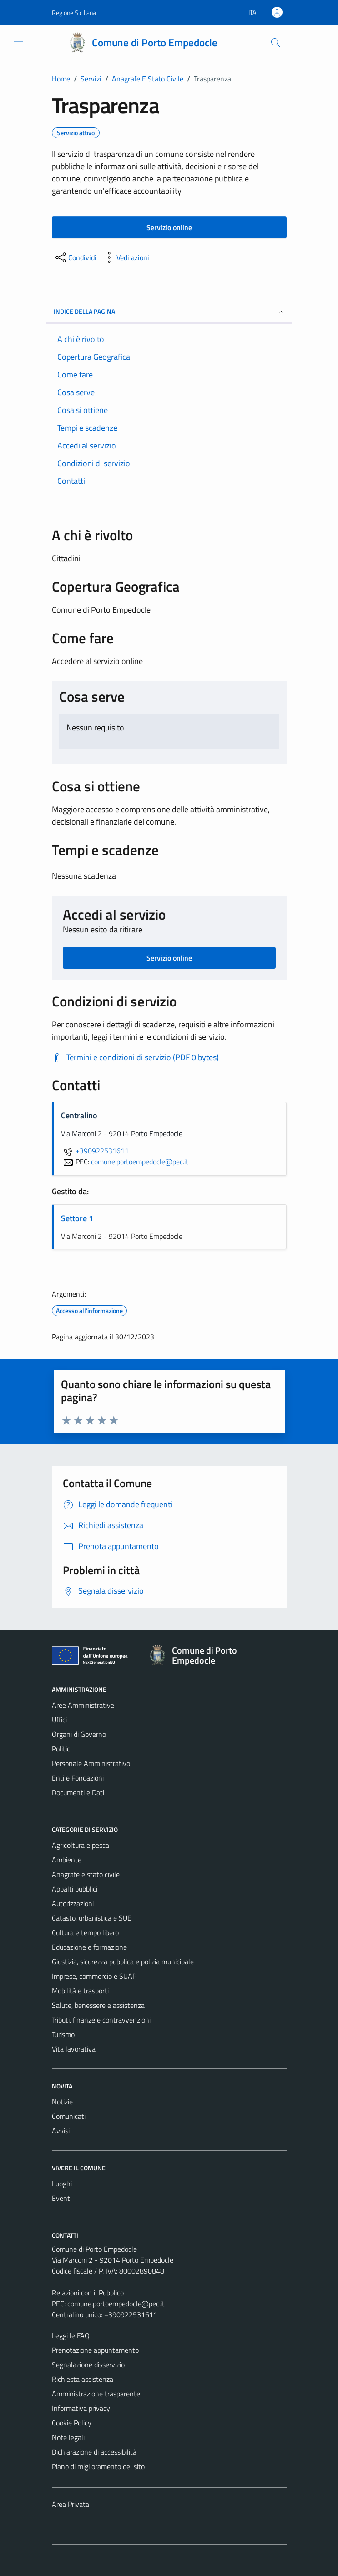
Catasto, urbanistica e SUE (91, 1917)
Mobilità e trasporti (80, 1990)
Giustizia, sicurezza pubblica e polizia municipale (123, 1961)
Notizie (62, 2101)
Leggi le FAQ (71, 2335)
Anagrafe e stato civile (86, 1874)
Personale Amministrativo (91, 1763)
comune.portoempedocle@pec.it (116, 2303)
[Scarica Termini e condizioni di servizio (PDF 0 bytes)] (135, 1057)
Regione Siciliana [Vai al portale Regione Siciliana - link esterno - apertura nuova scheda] (74, 12)
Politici (61, 1748)
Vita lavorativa (74, 2048)
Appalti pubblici (74, 1888)
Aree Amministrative (83, 1705)
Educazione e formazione (89, 1947)
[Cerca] (275, 43)
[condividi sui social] (75, 257)
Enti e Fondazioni (78, 1777)
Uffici (59, 1719)
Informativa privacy (81, 2408)
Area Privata (70, 2504)
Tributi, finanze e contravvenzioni (101, 2019)
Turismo (63, 2034)
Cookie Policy (71, 2422)
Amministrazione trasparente (96, 2393)
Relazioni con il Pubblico (88, 2292)
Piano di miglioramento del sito (98, 2466)
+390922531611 (95, 1150)
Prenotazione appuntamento (95, 2350)
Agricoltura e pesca (80, 1845)
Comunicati (69, 2116)
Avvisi (61, 2130)
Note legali (68, 2437)
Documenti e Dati (78, 1792)
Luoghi (62, 2183)
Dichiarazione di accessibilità (94, 2451)
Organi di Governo (79, 1734)
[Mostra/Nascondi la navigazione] (18, 41)
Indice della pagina (169, 311)
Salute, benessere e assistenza (98, 2005)
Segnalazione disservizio (88, 2364)
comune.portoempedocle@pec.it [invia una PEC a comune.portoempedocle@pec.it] (139, 1161)
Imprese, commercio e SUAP (94, 1976)
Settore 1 (77, 1218)
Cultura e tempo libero (85, 1932)
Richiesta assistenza (82, 2379)
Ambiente (66, 1859)
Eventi (61, 2198)
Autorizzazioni (73, 1903)
